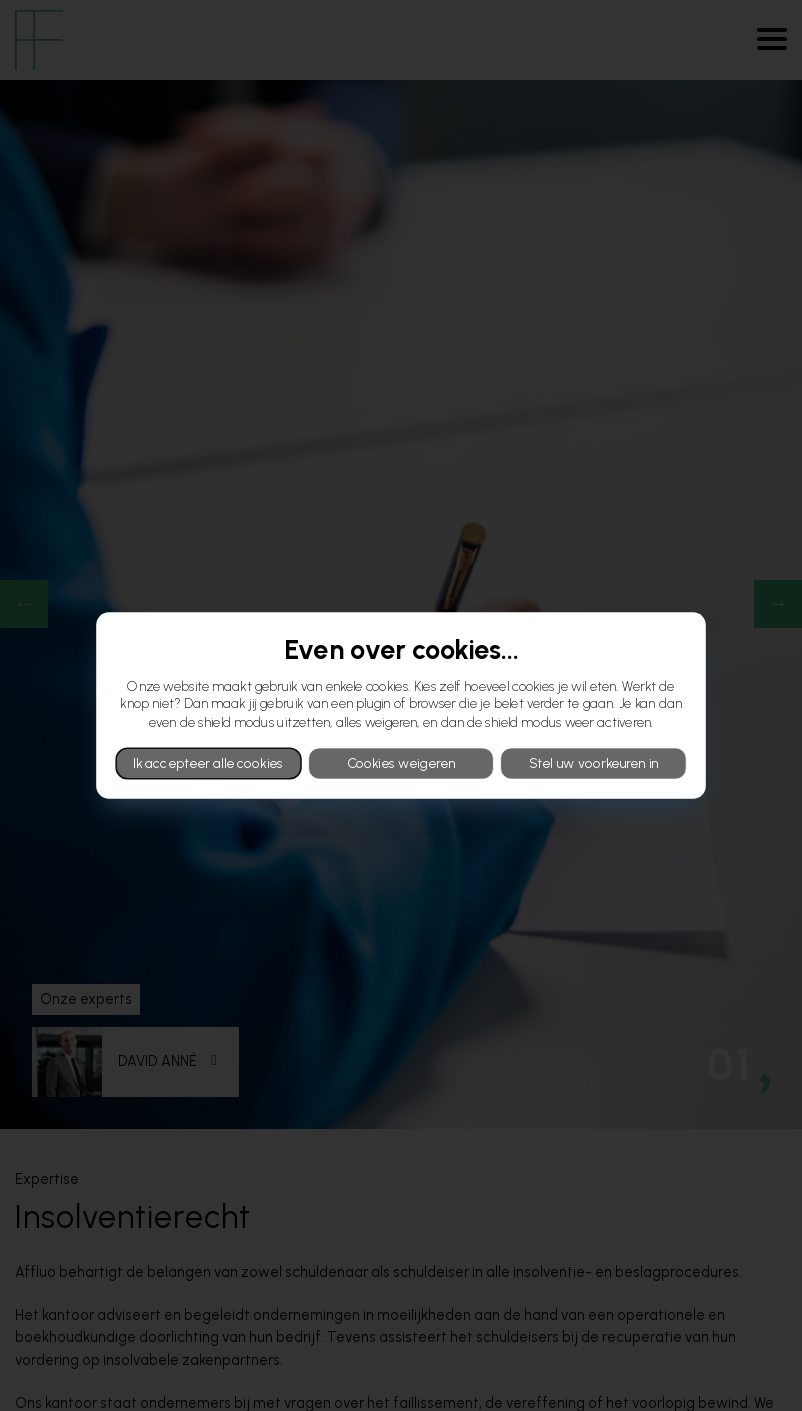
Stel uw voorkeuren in (594, 763)
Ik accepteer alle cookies (208, 763)
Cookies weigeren (401, 763)
